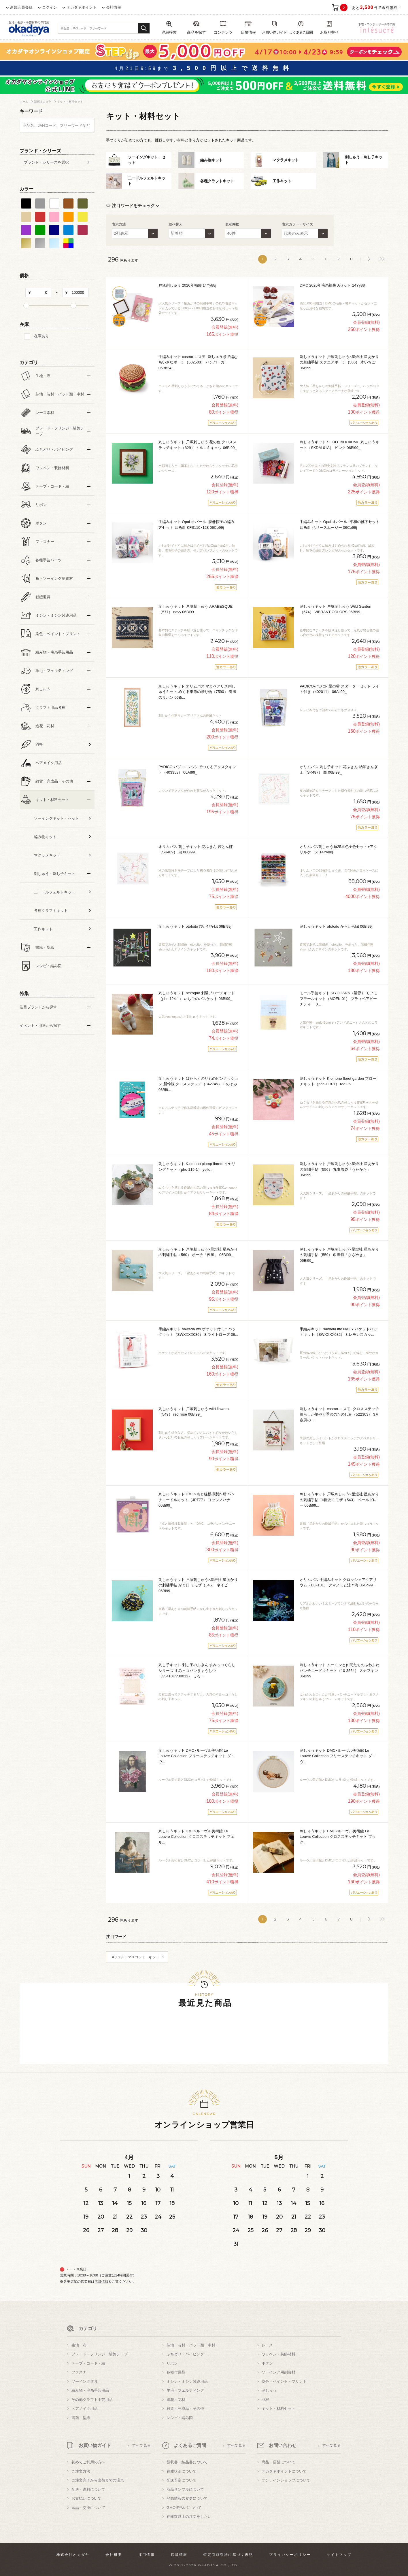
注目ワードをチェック (133, 205)
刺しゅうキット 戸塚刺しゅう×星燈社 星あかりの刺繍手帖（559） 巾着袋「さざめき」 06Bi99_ (339, 1255)
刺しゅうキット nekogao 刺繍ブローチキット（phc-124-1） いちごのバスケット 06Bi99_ (196, 996)
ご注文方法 (80, 2471)
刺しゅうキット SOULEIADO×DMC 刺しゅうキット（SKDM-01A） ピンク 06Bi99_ (339, 445)
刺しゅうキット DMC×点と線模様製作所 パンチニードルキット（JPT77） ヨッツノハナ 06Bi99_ (196, 1499)
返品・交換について (88, 2507)
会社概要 (113, 2555)
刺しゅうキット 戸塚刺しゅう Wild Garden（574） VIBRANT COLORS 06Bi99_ (335, 609)
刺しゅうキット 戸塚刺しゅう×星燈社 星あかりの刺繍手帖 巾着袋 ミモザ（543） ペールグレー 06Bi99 (339, 1499)
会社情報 (113, 7)
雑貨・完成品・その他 (185, 2408)
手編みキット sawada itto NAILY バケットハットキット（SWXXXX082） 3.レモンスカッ (338, 1332)
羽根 (265, 2399)
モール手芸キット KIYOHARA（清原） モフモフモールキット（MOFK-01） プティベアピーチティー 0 (338, 998)
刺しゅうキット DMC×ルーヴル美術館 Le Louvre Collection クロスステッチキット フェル (196, 1836)
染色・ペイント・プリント (284, 2381)
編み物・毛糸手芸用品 (90, 2390)
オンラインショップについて (286, 2480)
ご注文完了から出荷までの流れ (97, 2480)
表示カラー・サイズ (297, 224)
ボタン (267, 2363)
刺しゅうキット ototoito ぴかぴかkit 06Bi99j (194, 926)
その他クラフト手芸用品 (92, 2399)
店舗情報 (101, 2282)
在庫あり (41, 336)
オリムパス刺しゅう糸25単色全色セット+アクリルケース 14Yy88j (338, 849)
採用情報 (146, 2555)
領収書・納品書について (187, 2462)
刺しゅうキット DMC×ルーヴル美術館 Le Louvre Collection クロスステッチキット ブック (338, 1836)
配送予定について (182, 2480)
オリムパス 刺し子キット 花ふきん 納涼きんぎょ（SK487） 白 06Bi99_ (339, 770)
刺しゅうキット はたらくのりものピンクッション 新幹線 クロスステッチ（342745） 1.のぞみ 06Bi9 (198, 1084)
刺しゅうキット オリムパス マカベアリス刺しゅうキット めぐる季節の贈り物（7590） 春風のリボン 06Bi (197, 692)
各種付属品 (176, 2372)
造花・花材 (176, 2399)
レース (267, 2345)
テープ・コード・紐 (88, 2363)
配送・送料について (88, 2489)
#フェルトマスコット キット (135, 1957)
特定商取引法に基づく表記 (228, 2555)
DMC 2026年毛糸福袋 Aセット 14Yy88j (333, 285)
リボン (172, 2363)
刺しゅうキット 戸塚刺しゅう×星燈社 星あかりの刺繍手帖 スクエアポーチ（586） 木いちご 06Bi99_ (339, 362)
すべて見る (141, 2445)
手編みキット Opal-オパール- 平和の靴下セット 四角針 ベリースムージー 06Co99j (339, 525)
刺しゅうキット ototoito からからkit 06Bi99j (336, 926)
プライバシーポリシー (290, 2555)
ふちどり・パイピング (185, 2354)
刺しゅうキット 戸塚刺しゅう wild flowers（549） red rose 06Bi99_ (193, 1412)
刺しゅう (269, 2390)
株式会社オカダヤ (73, 2555)
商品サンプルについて (185, 2489)
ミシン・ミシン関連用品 (187, 2381)
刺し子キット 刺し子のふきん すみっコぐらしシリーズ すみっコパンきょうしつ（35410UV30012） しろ (196, 1670)
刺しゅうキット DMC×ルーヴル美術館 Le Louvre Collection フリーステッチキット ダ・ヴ (196, 1756)
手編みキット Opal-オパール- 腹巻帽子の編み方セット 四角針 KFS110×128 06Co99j (196, 525)
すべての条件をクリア (34, 1059)
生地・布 (78, 2345)
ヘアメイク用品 (84, 2408)
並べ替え (175, 224)
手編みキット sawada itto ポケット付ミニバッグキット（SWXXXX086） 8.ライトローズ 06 (198, 1332)
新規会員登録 (21, 7)
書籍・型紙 (80, 2418)
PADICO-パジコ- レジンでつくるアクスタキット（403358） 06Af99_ (197, 770)
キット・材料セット (278, 2408)
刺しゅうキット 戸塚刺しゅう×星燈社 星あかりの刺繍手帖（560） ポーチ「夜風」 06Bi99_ (198, 1252)
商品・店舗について (278, 2462)
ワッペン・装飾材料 (278, 2354)
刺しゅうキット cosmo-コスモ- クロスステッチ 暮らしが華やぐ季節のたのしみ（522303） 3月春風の (339, 1414)
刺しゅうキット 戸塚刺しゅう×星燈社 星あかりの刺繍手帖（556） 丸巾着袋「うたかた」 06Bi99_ (339, 1169)
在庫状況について (182, 2471)
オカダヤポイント (82, 7)
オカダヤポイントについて (284, 2471)
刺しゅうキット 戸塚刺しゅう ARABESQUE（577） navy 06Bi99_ (195, 609)
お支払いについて (86, 2498)
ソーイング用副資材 (278, 2372)
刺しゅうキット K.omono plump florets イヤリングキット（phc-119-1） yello (196, 1167)
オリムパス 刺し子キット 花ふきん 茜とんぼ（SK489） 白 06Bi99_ (195, 849)
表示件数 (232, 224)
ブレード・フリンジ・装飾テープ (99, 2354)
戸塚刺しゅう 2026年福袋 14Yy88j (187, 285)
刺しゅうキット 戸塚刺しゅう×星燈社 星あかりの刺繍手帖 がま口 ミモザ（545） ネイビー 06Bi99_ (198, 1585)
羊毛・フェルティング (185, 2390)
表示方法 (119, 224)
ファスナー (80, 2372)
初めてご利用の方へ (88, 2462)
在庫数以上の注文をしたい (189, 2516)
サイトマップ (339, 2555)
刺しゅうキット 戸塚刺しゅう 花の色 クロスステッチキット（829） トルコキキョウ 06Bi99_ (197, 445)
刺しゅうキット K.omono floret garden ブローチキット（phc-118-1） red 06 (338, 1081)
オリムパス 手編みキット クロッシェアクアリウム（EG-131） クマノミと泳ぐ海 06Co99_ (338, 1582)
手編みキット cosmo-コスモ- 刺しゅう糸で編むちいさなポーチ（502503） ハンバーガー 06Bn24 (198, 362)
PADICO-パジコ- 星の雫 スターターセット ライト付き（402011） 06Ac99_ (339, 689)
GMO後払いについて (184, 2507)
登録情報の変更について (187, 2498)
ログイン (49, 7)
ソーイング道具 (84, 2381)
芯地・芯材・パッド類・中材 (191, 2345)
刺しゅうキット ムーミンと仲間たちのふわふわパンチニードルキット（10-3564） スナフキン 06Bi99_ (339, 1670)
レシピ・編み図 (180, 2418)
